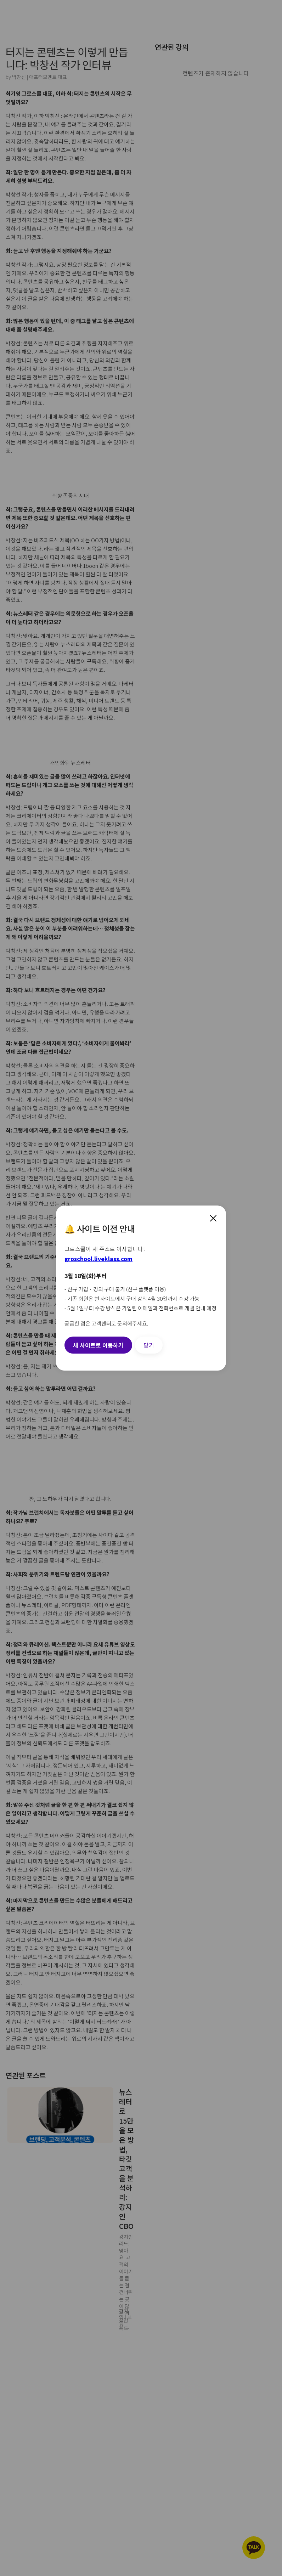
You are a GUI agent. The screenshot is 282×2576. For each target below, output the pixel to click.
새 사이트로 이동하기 (98, 1345)
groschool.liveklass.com (98, 1258)
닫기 (148, 1345)
